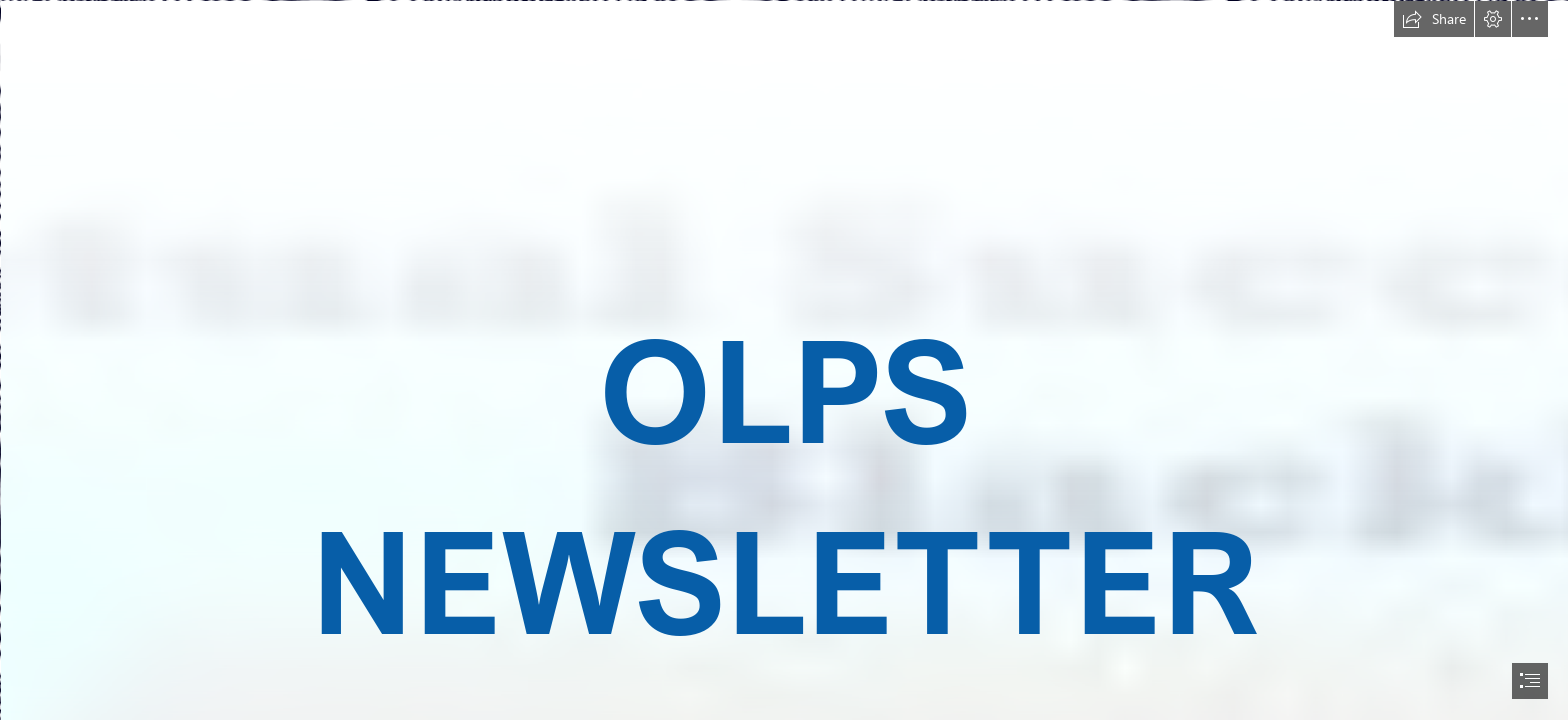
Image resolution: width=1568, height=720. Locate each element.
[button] (1434, 19)
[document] (784, 360)
